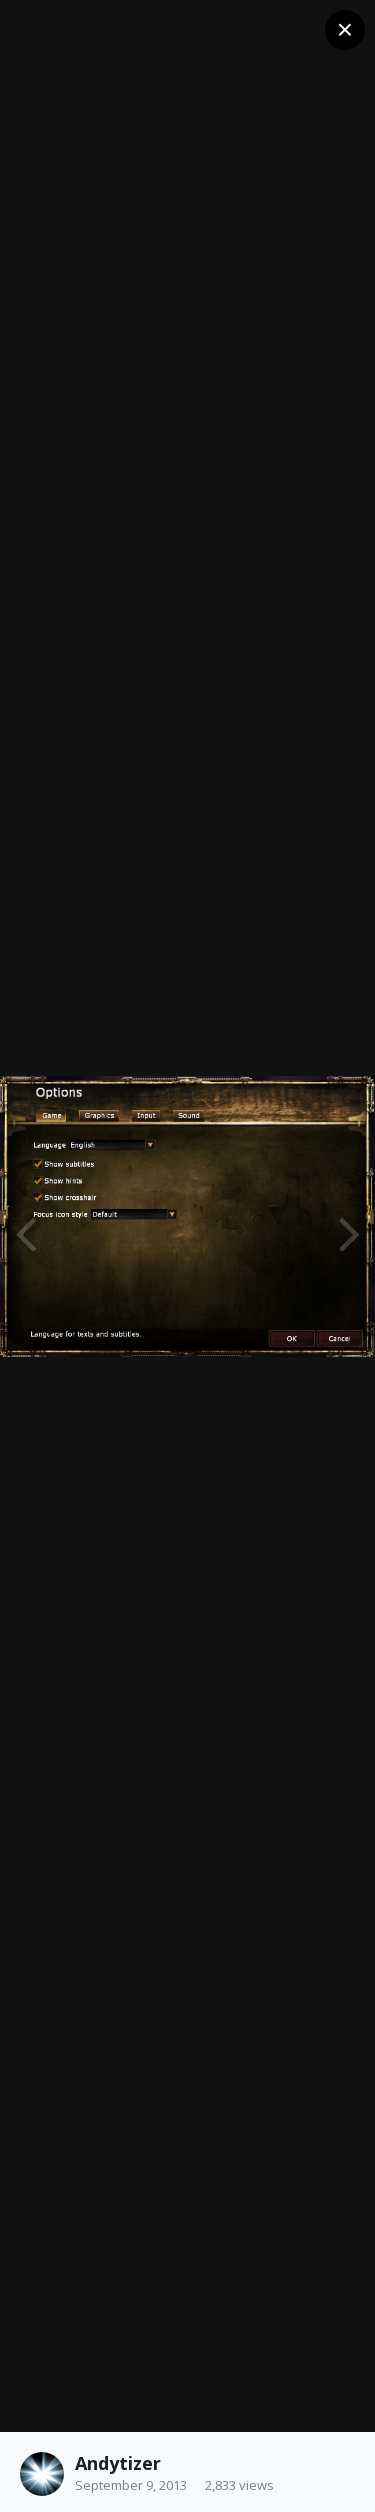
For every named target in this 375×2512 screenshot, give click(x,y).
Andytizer (118, 2463)
